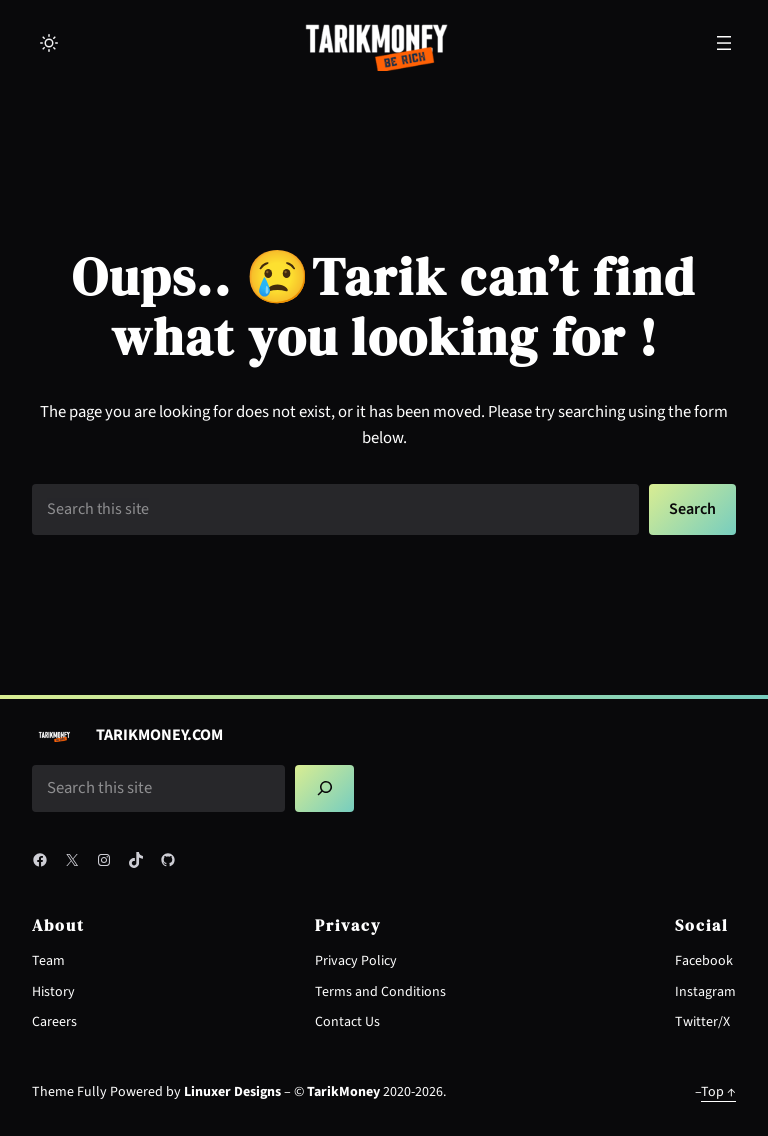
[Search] (325, 788)
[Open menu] (724, 43)
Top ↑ (718, 1092)
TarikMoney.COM (159, 735)
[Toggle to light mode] (49, 43)
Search (692, 509)
